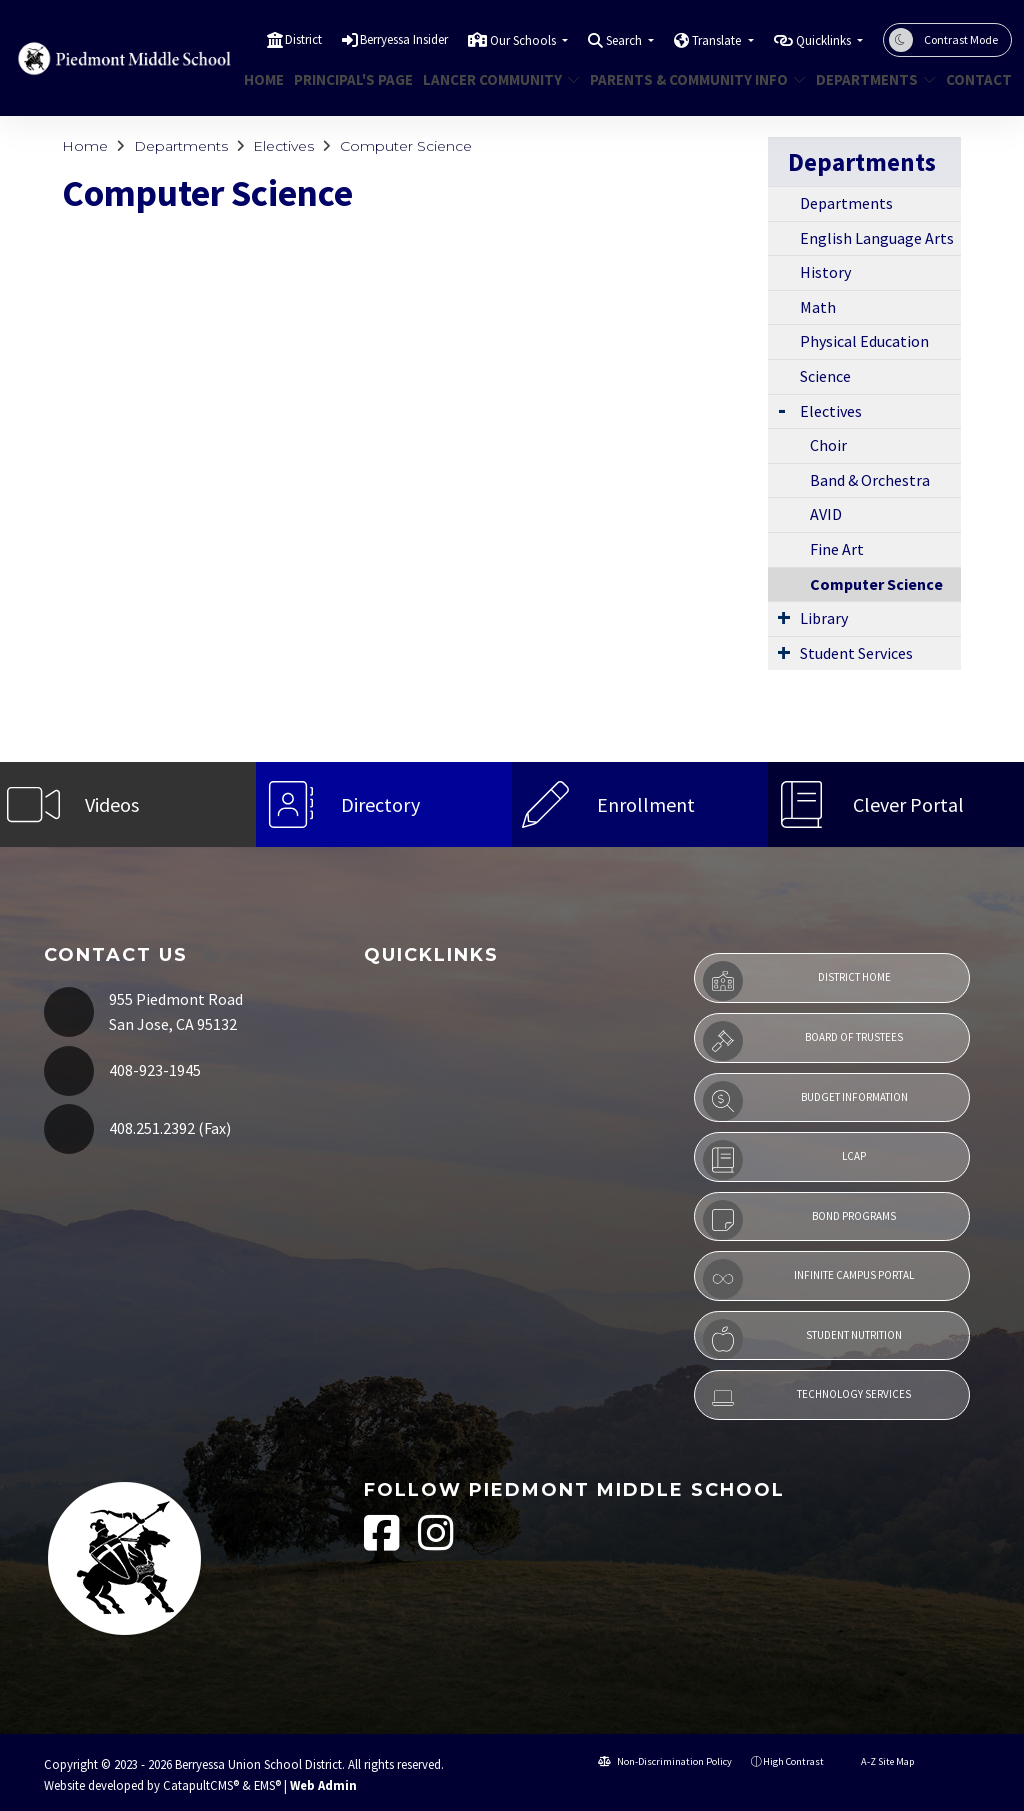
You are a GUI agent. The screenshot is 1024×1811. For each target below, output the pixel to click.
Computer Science (406, 146)
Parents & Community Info (686, 79)
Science (825, 376)
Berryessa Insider (404, 39)
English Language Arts (877, 238)
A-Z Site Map (878, 1761)
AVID (826, 514)
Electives (283, 146)
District (303, 39)
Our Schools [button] (524, 40)
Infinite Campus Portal (808, 1279)
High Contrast (793, 1761)
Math (818, 307)
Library (824, 618)
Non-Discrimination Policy (665, 1761)
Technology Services (807, 1398)
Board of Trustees (803, 1041)
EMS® (267, 1785)
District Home (797, 981)
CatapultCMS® (201, 1785)
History (825, 272)
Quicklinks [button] (825, 40)
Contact (975, 79)
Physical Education (864, 341)
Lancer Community (493, 79)
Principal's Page (347, 79)
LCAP (784, 1160)
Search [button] (625, 40)
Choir (828, 445)
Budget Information (805, 1101)
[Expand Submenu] (782, 409)
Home (261, 79)
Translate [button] (718, 40)
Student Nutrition (802, 1339)
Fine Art (837, 549)
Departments (869, 79)
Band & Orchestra (870, 480)
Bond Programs (799, 1220)
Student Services (856, 653)
